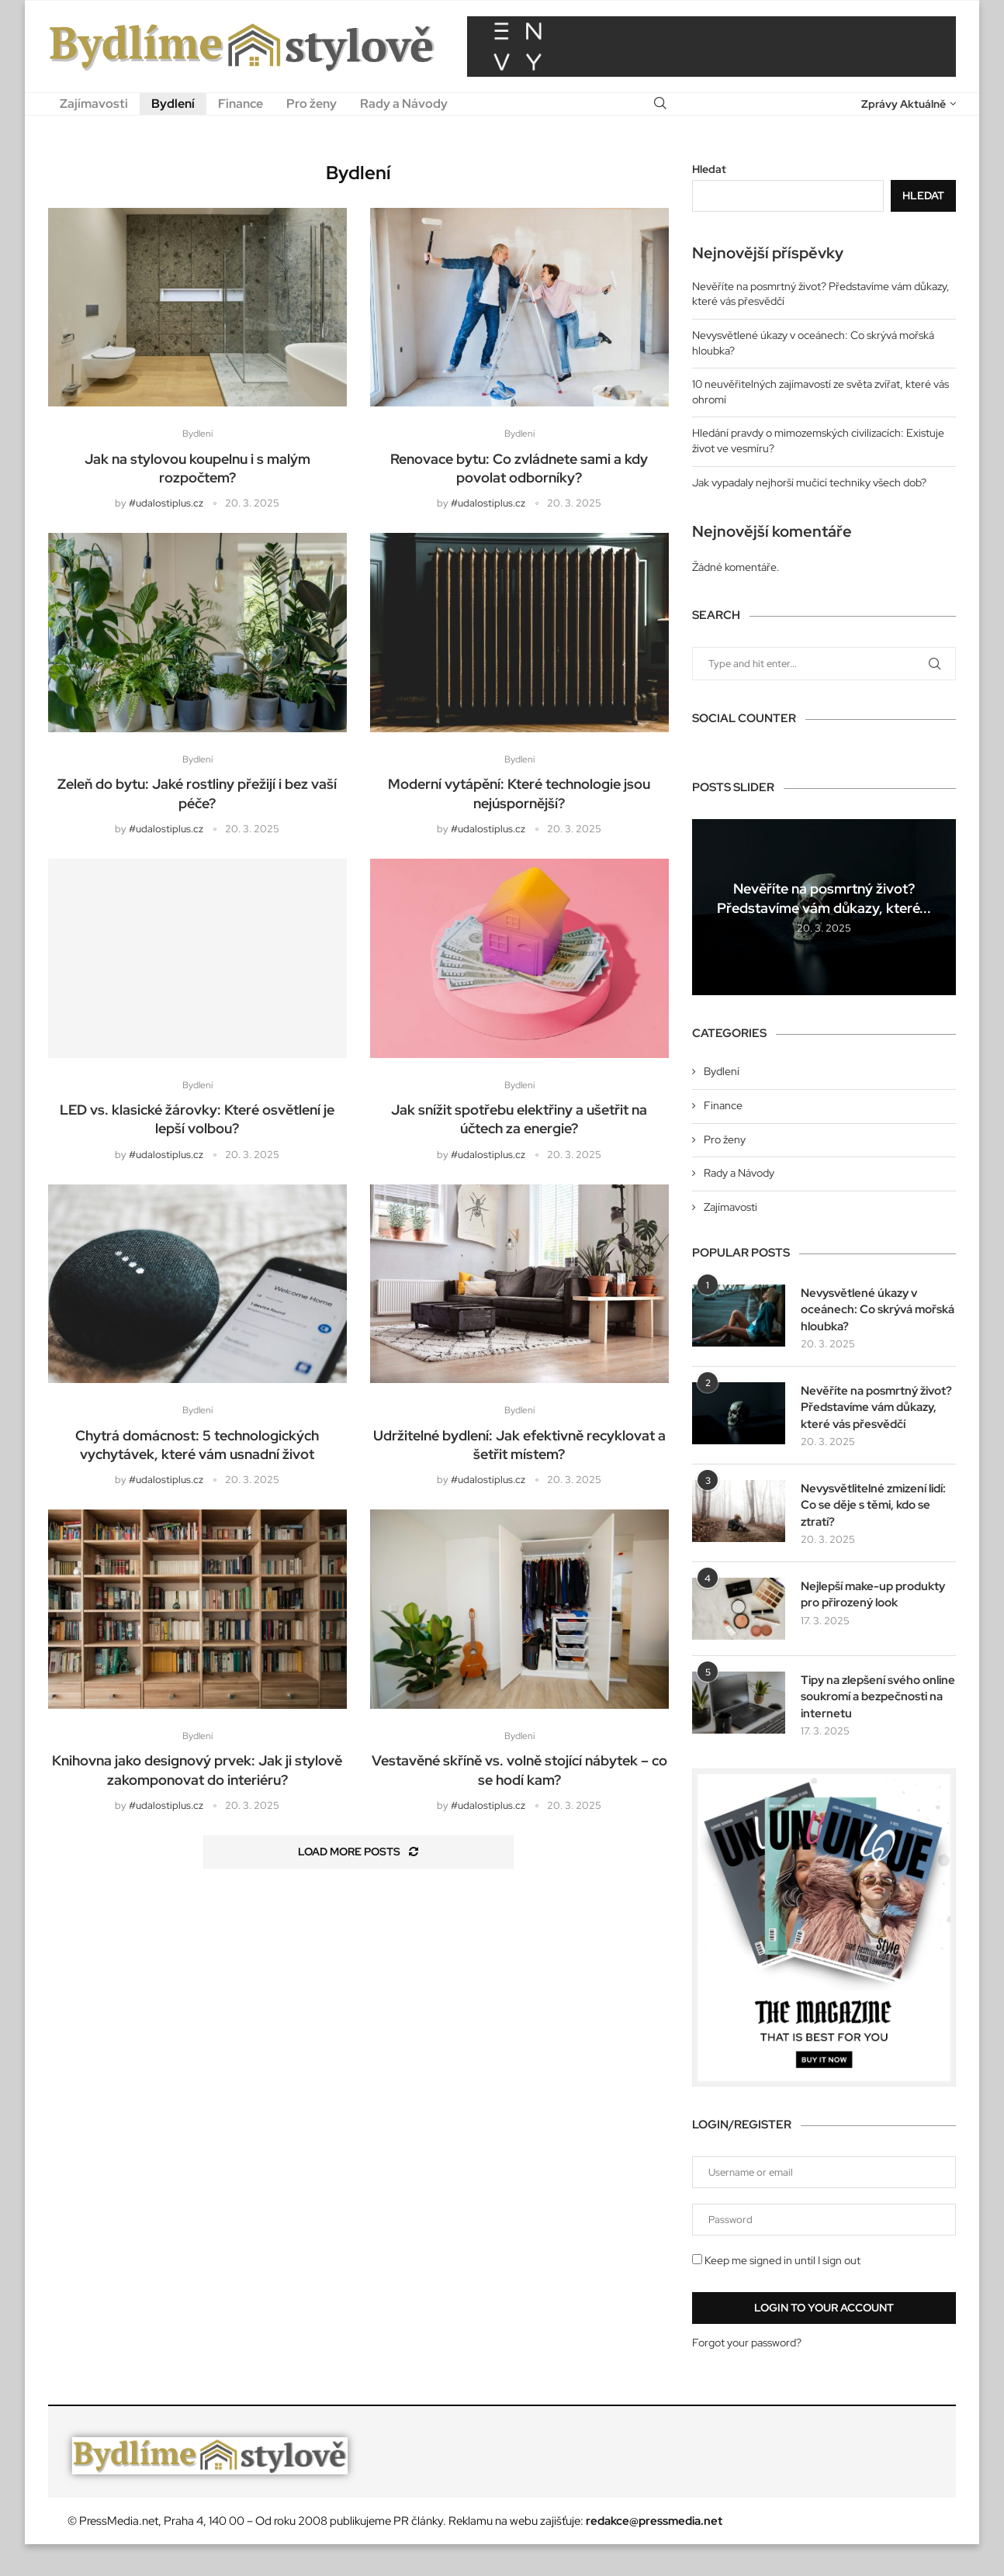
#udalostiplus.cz (166, 505)
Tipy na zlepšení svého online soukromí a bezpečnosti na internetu (872, 1726)
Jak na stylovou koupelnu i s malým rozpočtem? (197, 469)
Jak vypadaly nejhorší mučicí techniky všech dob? (809, 482)
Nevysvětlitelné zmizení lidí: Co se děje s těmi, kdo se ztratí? (874, 1527)
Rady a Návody (404, 103)
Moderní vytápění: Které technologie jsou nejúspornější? (519, 797)
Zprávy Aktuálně (903, 104)
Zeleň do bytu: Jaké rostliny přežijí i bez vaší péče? (197, 797)
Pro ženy (311, 103)
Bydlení (173, 103)
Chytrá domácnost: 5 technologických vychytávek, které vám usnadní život (197, 1451)
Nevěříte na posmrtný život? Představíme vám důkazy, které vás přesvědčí (870, 1419)
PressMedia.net (118, 2552)
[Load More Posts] (358, 1862)
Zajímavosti (94, 103)
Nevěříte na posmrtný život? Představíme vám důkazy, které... (824, 898)
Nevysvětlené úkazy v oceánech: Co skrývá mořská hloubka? (863, 1310)
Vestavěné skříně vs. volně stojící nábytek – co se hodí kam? (519, 1779)
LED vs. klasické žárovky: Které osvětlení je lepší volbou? (197, 1124)
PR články (418, 2552)
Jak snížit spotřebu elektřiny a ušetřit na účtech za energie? (519, 1124)
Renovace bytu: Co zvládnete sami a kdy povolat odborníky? (519, 469)
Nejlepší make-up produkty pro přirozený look (868, 1627)
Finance (240, 103)
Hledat (709, 169)
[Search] (660, 104)
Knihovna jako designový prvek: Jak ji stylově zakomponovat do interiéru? (197, 1779)
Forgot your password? (746, 2374)
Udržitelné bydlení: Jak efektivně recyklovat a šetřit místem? (519, 1451)
